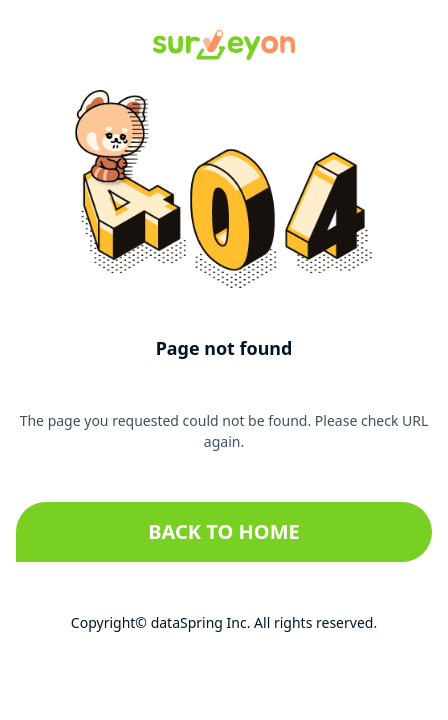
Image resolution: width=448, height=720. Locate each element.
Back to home (224, 531)
